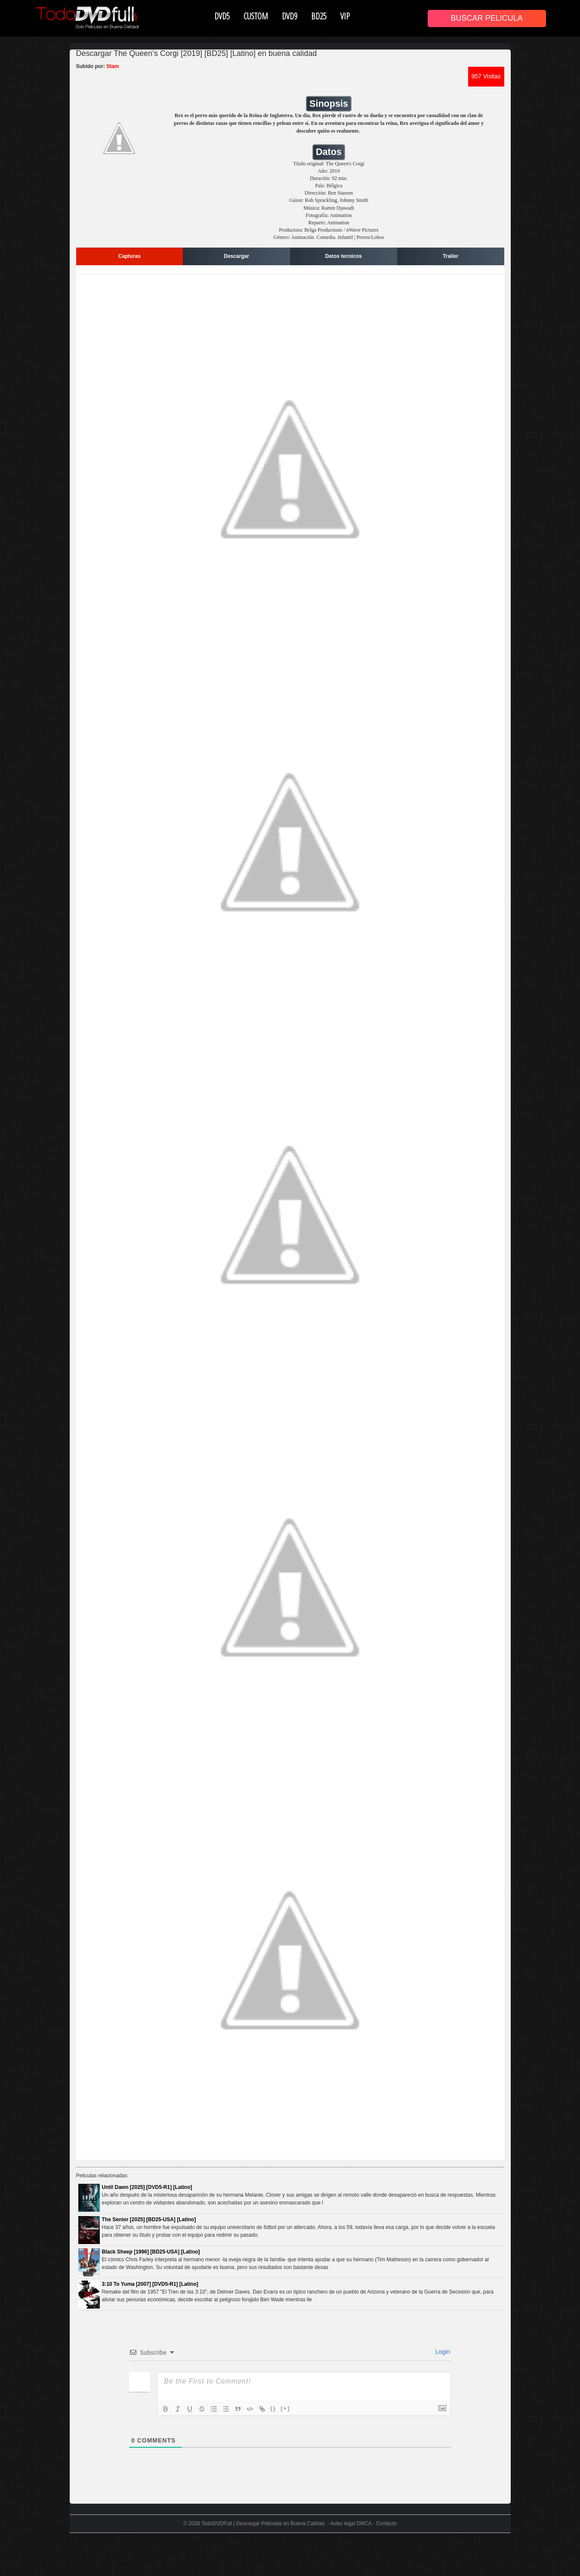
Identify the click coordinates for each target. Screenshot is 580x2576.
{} (273, 2408)
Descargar (236, 256)
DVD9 (289, 16)
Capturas (129, 256)
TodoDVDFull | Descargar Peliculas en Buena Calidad (262, 2523)
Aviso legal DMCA (350, 2523)
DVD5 (222, 16)
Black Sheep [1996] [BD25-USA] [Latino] (151, 2252)
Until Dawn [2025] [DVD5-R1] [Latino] (147, 2187)
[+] (285, 2408)
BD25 (319, 16)
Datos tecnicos (343, 256)
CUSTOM (256, 16)
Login (442, 2351)
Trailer (450, 256)
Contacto (386, 2523)
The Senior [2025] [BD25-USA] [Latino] (149, 2219)
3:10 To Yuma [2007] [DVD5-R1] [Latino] (150, 2284)
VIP (345, 16)
